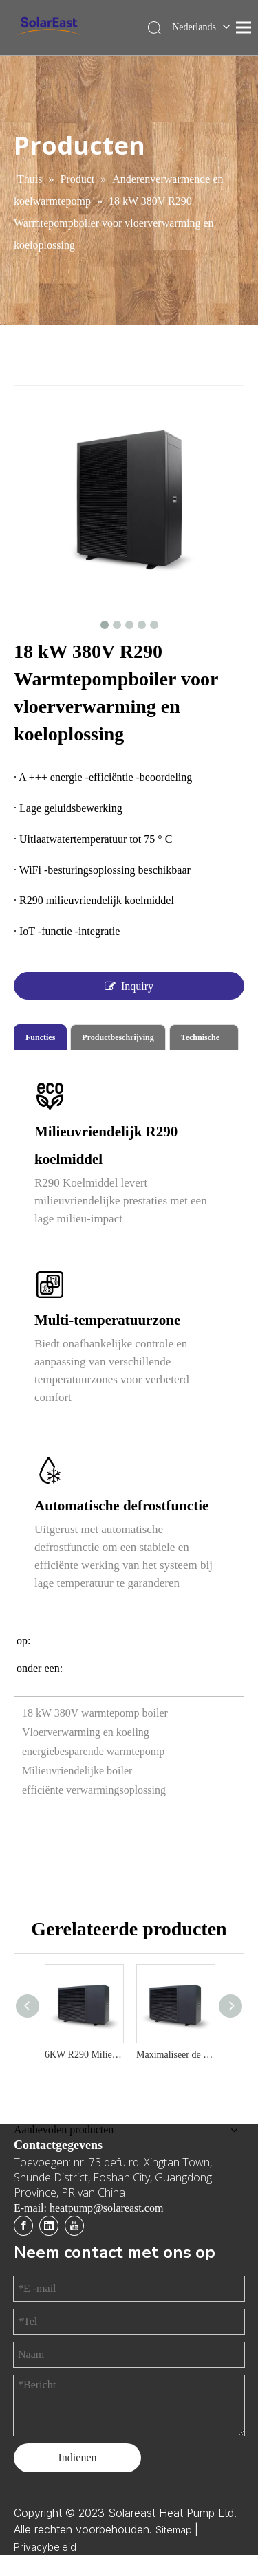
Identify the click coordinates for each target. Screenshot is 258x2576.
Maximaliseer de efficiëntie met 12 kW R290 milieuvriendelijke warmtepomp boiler (175, 2054)
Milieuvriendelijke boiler (77, 1770)
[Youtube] (74, 2226)
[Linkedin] (48, 2226)
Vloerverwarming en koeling (85, 1732)
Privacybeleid (45, 2547)
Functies (40, 1037)
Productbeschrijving (117, 1037)
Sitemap (175, 2529)
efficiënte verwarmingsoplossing (94, 1790)
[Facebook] (23, 2226)
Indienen (77, 2457)
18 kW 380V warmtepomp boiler (95, 1713)
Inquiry (129, 986)
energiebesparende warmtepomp (93, 1751)
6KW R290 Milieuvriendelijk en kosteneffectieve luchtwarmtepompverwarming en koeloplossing (83, 2054)
